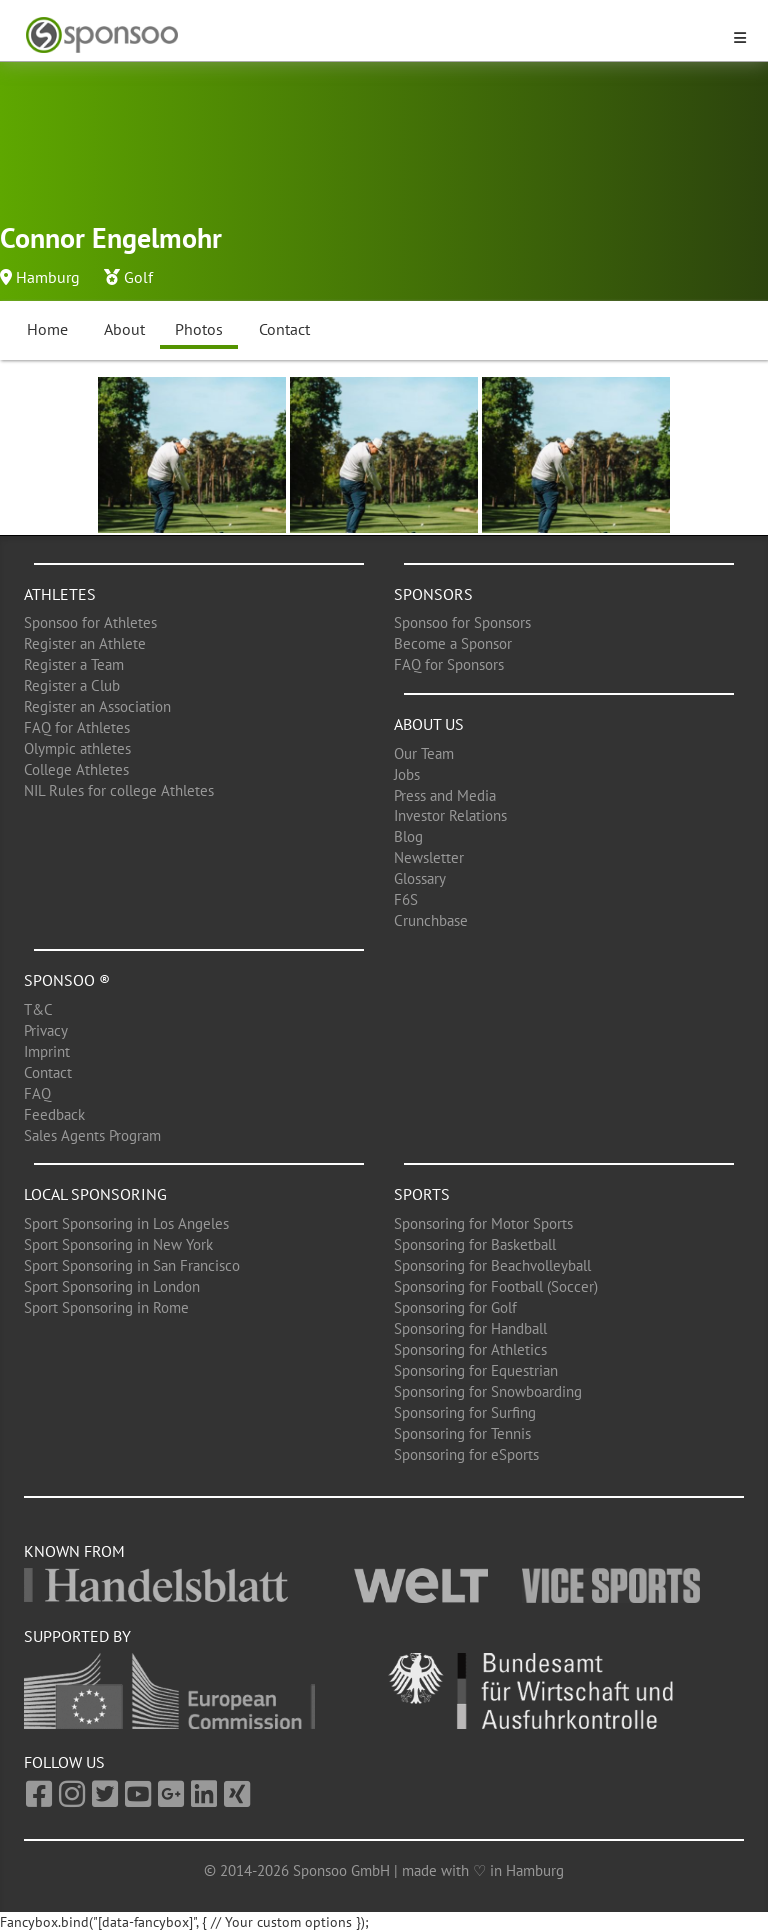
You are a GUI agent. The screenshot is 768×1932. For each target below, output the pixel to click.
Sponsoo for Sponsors (462, 622)
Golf (138, 277)
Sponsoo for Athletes (90, 622)
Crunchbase (431, 920)
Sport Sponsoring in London (112, 1286)
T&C (38, 1009)
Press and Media (445, 795)
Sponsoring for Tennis (462, 1433)
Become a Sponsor (453, 643)
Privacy (46, 1030)
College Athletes (76, 769)
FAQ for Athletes (77, 727)
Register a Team (74, 664)
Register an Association (97, 706)
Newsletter (429, 857)
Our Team (424, 753)
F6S (406, 899)
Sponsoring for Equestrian (476, 1370)
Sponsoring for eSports (466, 1454)
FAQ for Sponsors (449, 664)
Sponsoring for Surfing (465, 1412)
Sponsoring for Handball (470, 1328)
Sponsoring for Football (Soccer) (496, 1286)
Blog (408, 836)
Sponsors (433, 594)
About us (429, 724)
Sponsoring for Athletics (470, 1349)
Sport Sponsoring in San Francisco (132, 1265)
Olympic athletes (77, 748)
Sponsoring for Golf (455, 1307)
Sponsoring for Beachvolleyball (492, 1265)
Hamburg (48, 277)
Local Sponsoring (95, 1194)
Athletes (60, 594)
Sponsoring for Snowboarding (488, 1391)
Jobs (407, 774)
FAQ (37, 1093)
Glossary (420, 878)
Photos (199, 329)
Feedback (54, 1114)
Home (47, 329)
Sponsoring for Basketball (475, 1244)
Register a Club (72, 685)
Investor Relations (450, 815)
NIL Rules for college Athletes (119, 790)
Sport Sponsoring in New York (118, 1244)
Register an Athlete (85, 643)
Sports (422, 1194)
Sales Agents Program (92, 1135)
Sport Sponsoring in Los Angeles (126, 1223)
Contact (284, 329)
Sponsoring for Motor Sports (483, 1223)
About (124, 329)
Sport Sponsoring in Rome (106, 1307)
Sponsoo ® (67, 980)
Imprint (47, 1051)
